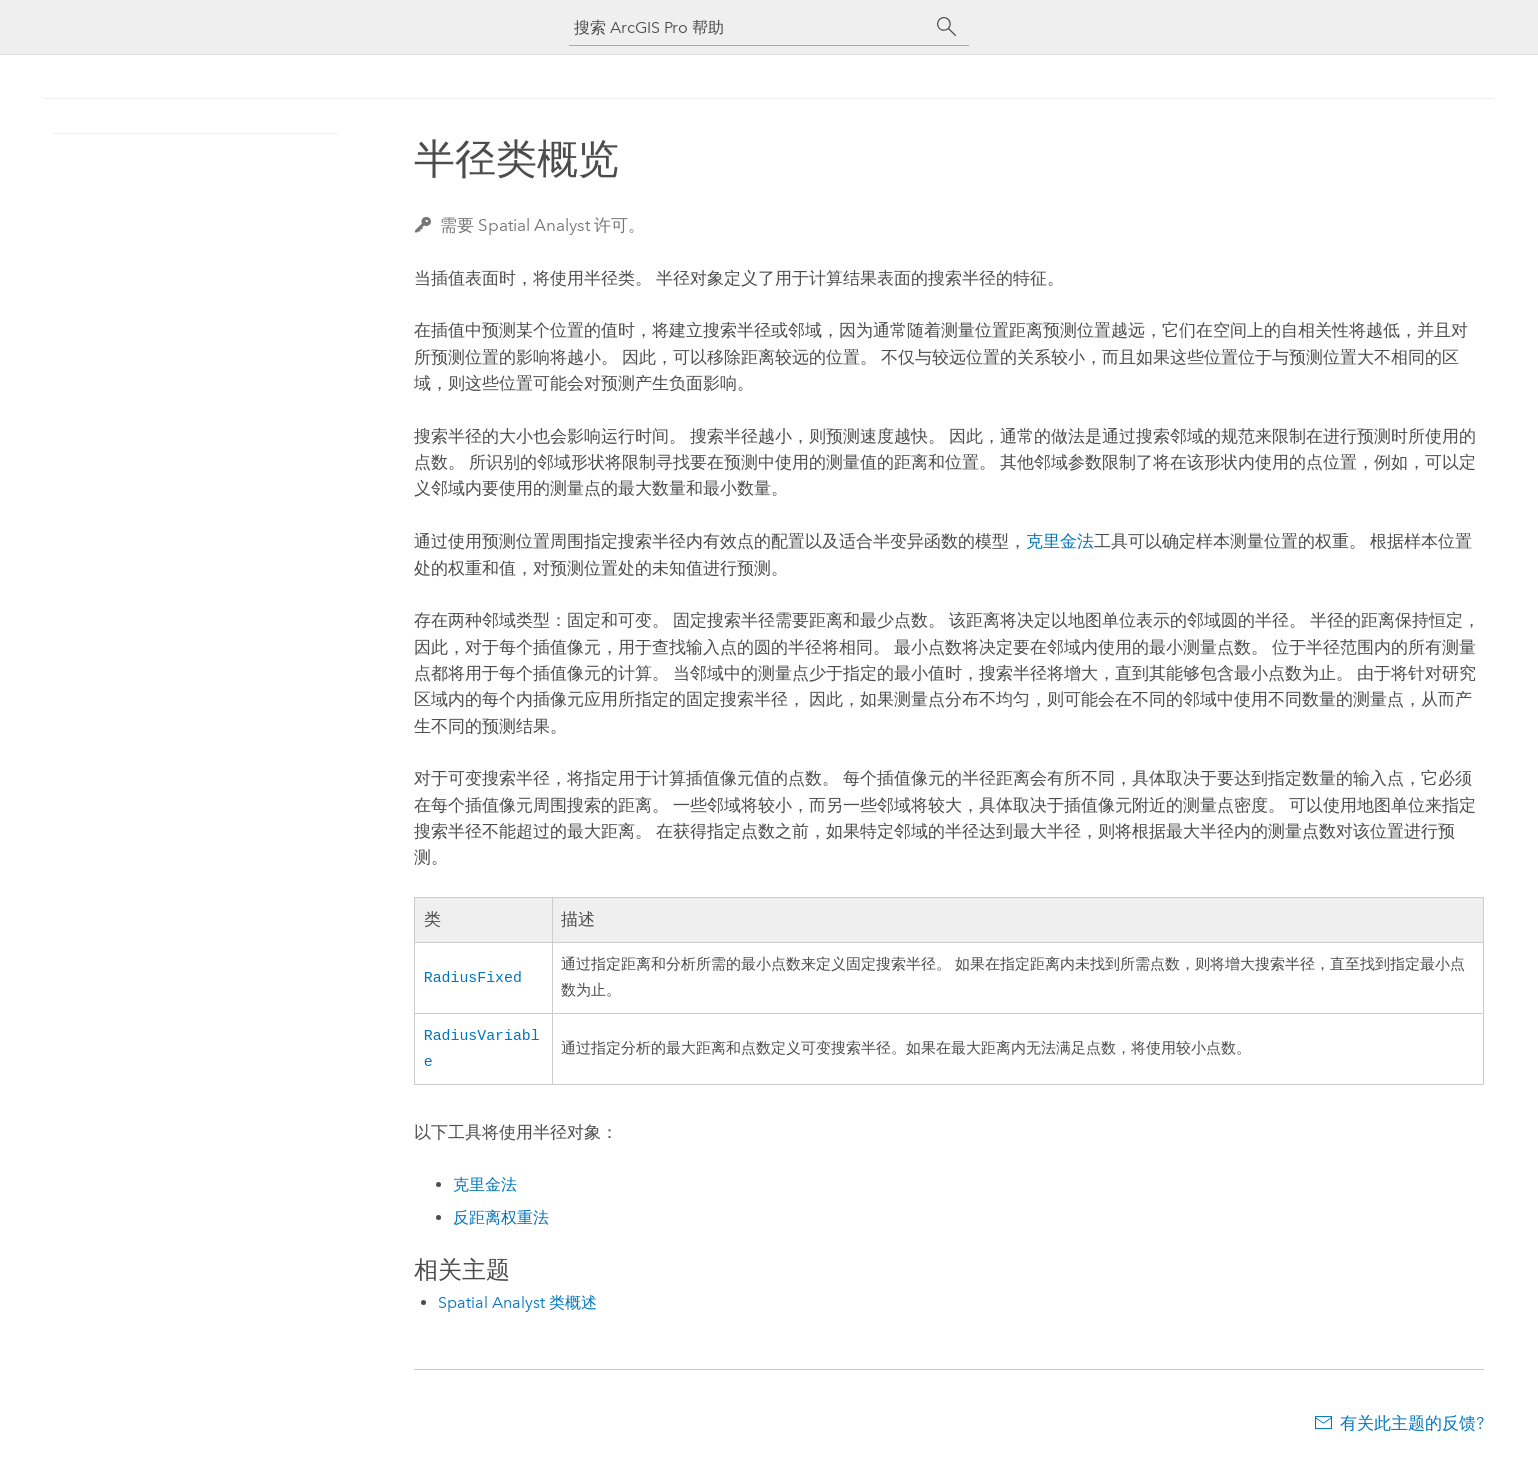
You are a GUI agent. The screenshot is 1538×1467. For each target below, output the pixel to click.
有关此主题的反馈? (1412, 1427)
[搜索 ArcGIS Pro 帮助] (749, 27)
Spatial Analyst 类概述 (517, 1306)
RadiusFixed (473, 977)
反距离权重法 (501, 1221)
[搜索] (947, 27)
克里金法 (1060, 541)
